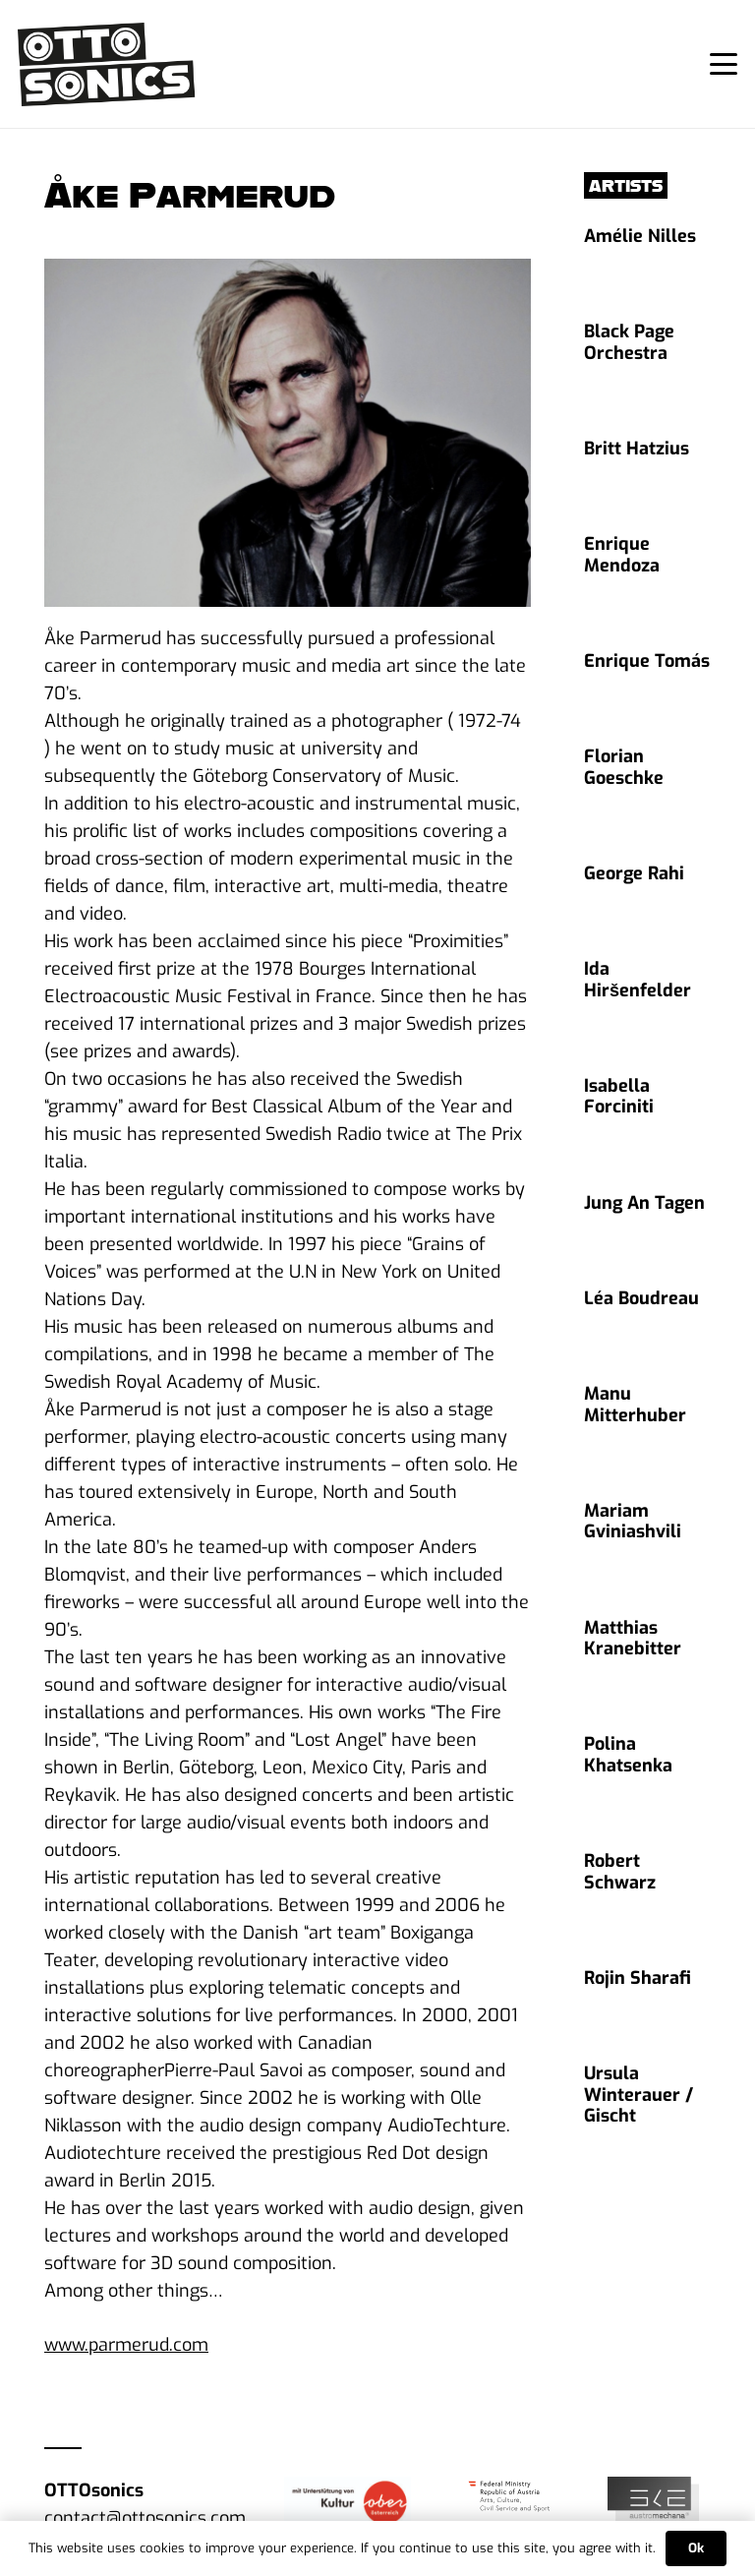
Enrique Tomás (647, 661)
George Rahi (634, 873)
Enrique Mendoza (622, 554)
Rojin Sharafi (637, 1978)
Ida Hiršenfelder (637, 979)
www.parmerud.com (126, 2345)
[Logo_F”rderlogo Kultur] (347, 2502)
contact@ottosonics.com (145, 2518)
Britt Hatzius (636, 448)
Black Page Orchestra (629, 342)
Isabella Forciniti (619, 1096)
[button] (724, 64)
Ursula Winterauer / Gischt (638, 2094)
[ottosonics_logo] (107, 64)
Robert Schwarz (620, 1871)
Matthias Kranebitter (632, 1638)
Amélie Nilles (640, 236)
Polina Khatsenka (628, 1754)
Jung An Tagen (644, 1203)
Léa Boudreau (641, 1298)
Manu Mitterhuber (635, 1404)
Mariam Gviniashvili (632, 1521)
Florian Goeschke (624, 767)
